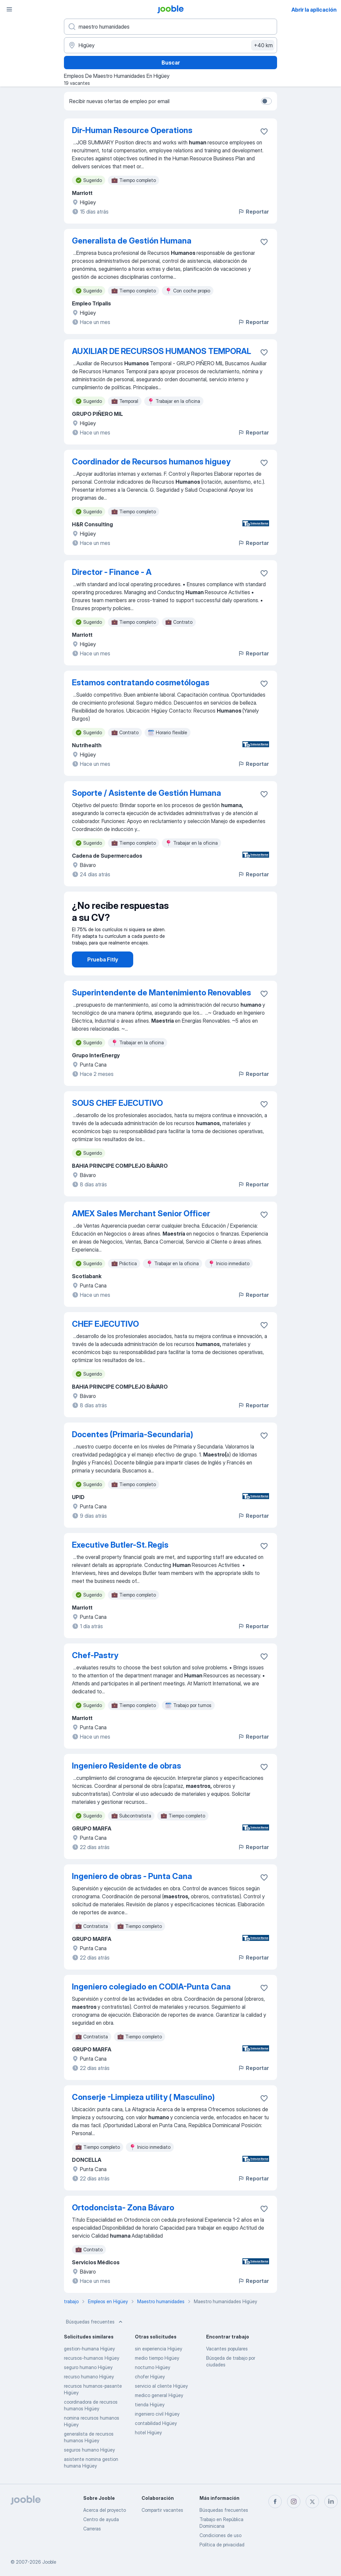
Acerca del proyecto (104, 2510)
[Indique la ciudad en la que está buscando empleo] (170, 45)
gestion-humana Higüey (89, 2348)
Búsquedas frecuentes (95, 2321)
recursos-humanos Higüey (91, 2358)
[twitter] (312, 2501)
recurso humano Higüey (89, 2376)
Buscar (171, 62)
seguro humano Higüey (88, 2367)
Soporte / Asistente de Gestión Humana (146, 793)
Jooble (49, 2562)
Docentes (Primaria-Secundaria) (132, 1434)
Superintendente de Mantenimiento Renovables (161, 992)
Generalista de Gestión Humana (131, 241)
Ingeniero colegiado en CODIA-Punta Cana (151, 1986)
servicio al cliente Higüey (161, 2386)
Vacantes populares (227, 2348)
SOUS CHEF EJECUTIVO (117, 1103)
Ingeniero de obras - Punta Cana (132, 1876)
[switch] (266, 101)
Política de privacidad (221, 2544)
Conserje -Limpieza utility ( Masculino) (143, 2097)
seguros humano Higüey (89, 2450)
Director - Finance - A (112, 572)
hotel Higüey (148, 2432)
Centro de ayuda (101, 2519)
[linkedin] (331, 2501)
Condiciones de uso (220, 2535)
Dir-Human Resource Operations (132, 130)
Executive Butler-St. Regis (120, 1545)
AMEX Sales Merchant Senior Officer (141, 1213)
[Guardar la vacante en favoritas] (264, 131)
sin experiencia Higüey (158, 2348)
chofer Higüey (150, 2376)
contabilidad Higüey (156, 2423)
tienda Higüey (150, 2404)
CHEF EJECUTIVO (105, 1324)
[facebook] (275, 2501)
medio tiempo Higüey (157, 2358)
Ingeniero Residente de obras (126, 1766)
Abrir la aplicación (314, 9)
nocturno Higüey (152, 2367)
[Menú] (9, 9)
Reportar (253, 211)
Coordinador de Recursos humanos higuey (151, 461)
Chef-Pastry (95, 1655)
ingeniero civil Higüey (157, 2414)
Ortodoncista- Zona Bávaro (123, 2207)
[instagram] (293, 2501)
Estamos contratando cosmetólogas (140, 682)
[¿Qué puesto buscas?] (170, 27)
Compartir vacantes (162, 2510)
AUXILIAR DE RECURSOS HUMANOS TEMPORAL (161, 351)
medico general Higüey (159, 2395)
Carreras (92, 2528)
